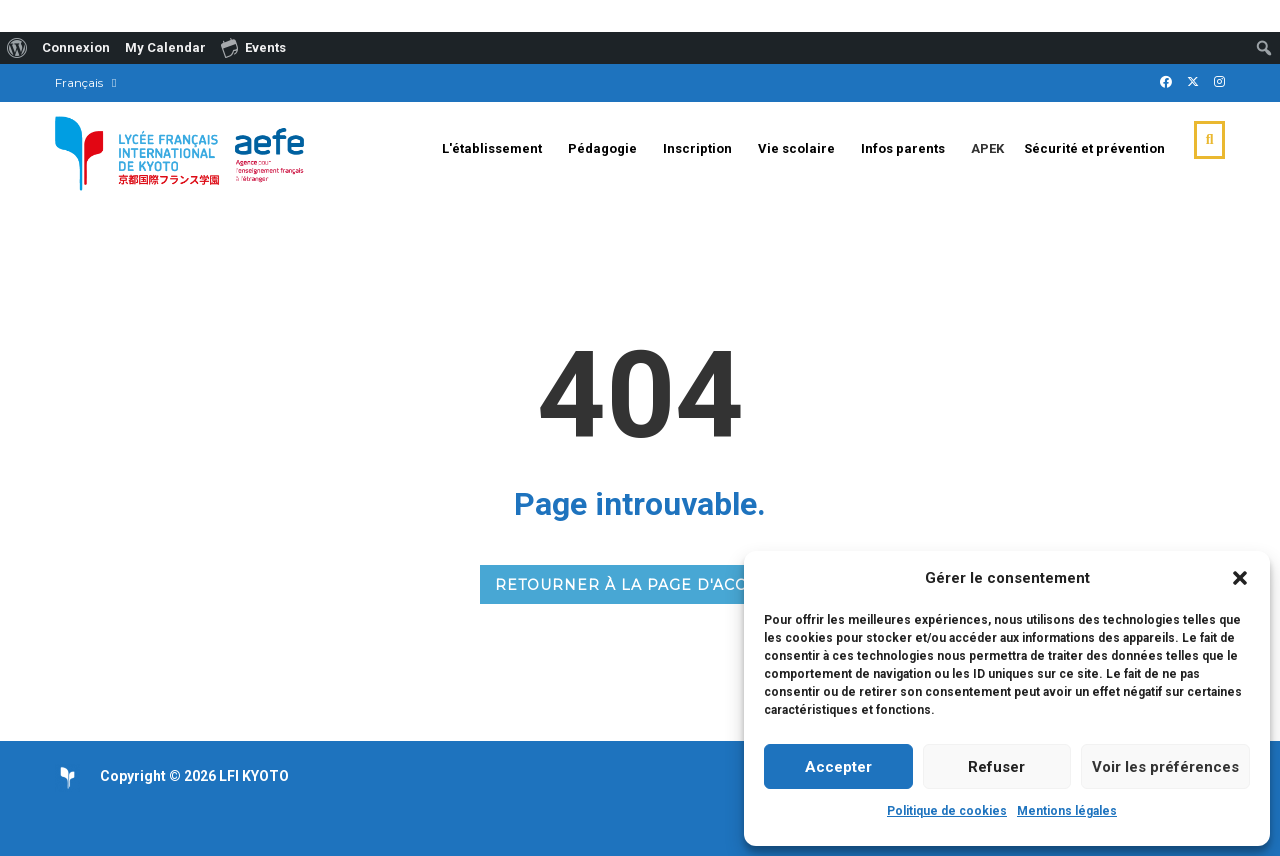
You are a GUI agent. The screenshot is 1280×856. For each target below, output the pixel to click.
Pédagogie (602, 148)
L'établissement (492, 148)
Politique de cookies (947, 811)
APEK (987, 148)
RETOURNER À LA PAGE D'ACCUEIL (640, 585)
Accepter (838, 767)
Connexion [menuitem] (76, 47)
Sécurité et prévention (1094, 148)
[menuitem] (17, 48)
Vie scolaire (796, 148)
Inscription (697, 148)
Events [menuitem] (253, 47)
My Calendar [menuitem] (165, 47)
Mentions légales (1067, 811)
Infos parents (903, 148)
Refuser (996, 767)
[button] (1240, 578)
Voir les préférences (1165, 767)
